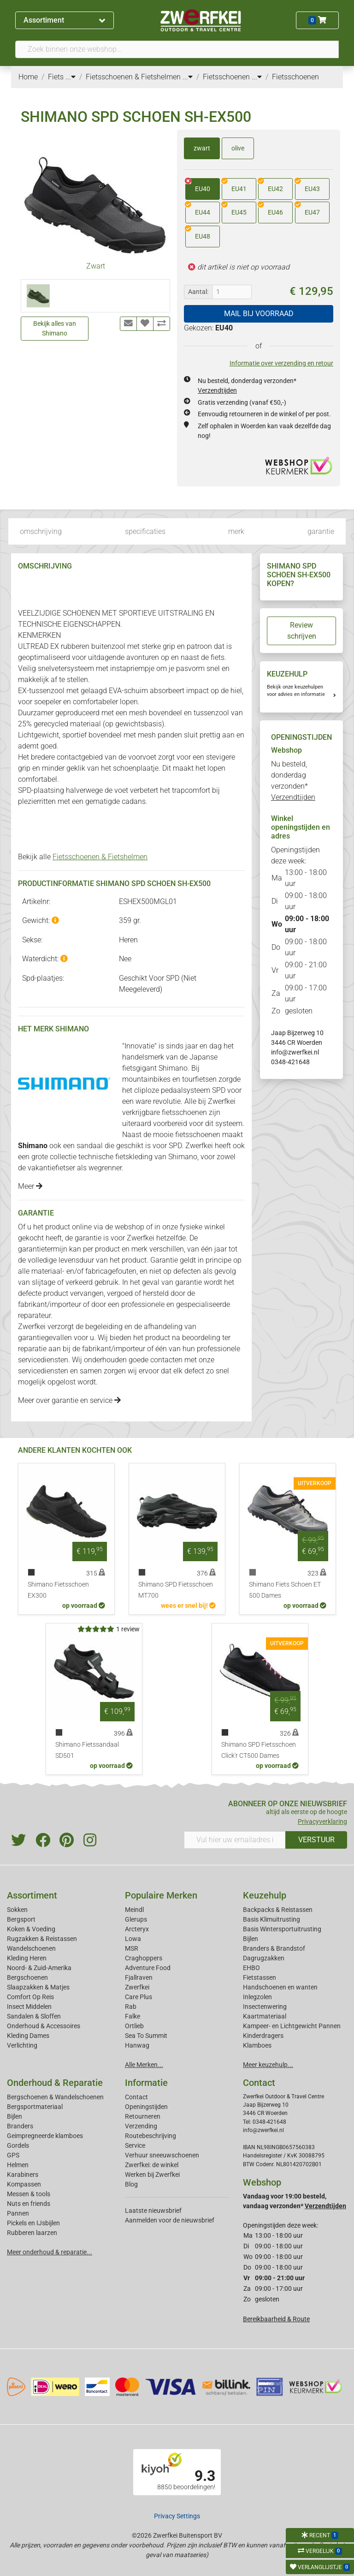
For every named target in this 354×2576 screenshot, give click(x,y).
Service (135, 2145)
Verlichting (22, 2045)
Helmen (18, 2165)
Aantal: (198, 291)
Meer (30, 1186)
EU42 (270, 185)
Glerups (136, 1919)
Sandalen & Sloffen (34, 2016)
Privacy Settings (177, 2516)
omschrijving (41, 531)
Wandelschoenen (31, 1948)
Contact (136, 2097)
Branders (20, 2126)
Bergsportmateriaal (35, 2106)
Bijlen (250, 1938)
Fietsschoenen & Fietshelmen (100, 856)
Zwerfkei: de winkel (151, 2165)
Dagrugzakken (263, 1958)
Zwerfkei (137, 1987)
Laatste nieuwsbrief (153, 2210)
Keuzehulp (264, 1895)
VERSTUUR (316, 1839)
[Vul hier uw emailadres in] (235, 1840)
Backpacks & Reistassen (278, 1909)
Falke (132, 2016)
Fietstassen (259, 1977)
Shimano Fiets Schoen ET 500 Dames (285, 1590)
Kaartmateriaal (264, 2016)
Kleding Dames (28, 2035)
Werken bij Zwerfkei (152, 2174)
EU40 (197, 185)
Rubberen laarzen (32, 2232)
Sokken (17, 1909)
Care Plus (138, 1997)
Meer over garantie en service (69, 1400)
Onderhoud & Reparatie (55, 2082)
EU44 (197, 209)
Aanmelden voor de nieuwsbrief (169, 2220)
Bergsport (21, 1919)
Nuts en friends (28, 2203)
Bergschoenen (27, 1977)
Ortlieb (134, 2026)
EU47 (307, 209)
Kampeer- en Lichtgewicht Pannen (292, 2026)
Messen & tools (28, 2194)
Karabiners (22, 2174)
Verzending (141, 2126)
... (70, 76)
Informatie (146, 2082)
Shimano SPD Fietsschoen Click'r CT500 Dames (258, 1750)
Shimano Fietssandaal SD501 (87, 1750)
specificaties (145, 531)
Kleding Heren (27, 1958)
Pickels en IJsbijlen (33, 2223)
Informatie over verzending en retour (281, 363)
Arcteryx (137, 1929)
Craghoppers (143, 1958)
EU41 (234, 185)
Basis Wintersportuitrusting (282, 1929)
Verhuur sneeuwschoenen (162, 2155)
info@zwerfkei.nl (295, 1052)
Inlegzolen (257, 1997)
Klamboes (257, 2045)
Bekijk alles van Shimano (54, 328)
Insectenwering (265, 2006)
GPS (13, 2155)
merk (236, 531)
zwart (202, 148)
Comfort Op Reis (30, 1997)
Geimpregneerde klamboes (45, 2135)
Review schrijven (301, 631)
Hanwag (137, 2045)
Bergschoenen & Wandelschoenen (55, 2097)
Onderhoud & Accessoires (43, 2026)
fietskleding (134, 1156)
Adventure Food (148, 1967)
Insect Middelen (29, 2006)
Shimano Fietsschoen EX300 (58, 1590)
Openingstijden (146, 2106)
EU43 (307, 185)
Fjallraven (139, 1977)
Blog (131, 2184)
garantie (320, 531)
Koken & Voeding (31, 1929)
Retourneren (142, 2116)
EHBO (251, 1967)
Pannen (18, 2213)
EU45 (234, 209)
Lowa (133, 1938)
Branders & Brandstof (274, 1948)
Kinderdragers (263, 2035)
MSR (131, 1948)
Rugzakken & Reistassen (42, 1938)
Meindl (134, 1909)
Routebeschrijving (150, 2135)
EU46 (270, 209)
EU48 (197, 233)
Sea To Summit (146, 2035)
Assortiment (64, 20)
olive (237, 148)
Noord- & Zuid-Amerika (39, 1967)
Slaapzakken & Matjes (38, 1987)
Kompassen (24, 2184)
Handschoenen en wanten (280, 1987)
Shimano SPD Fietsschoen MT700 (175, 1590)
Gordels (18, 2145)
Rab (130, 2006)
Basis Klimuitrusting (271, 1919)
